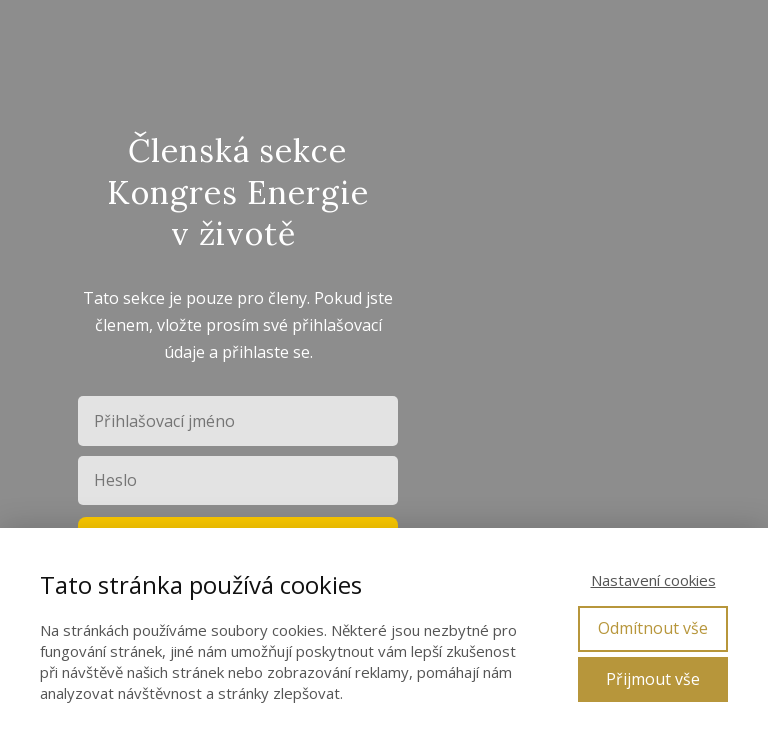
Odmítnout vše (653, 628)
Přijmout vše (653, 679)
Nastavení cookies (653, 580)
